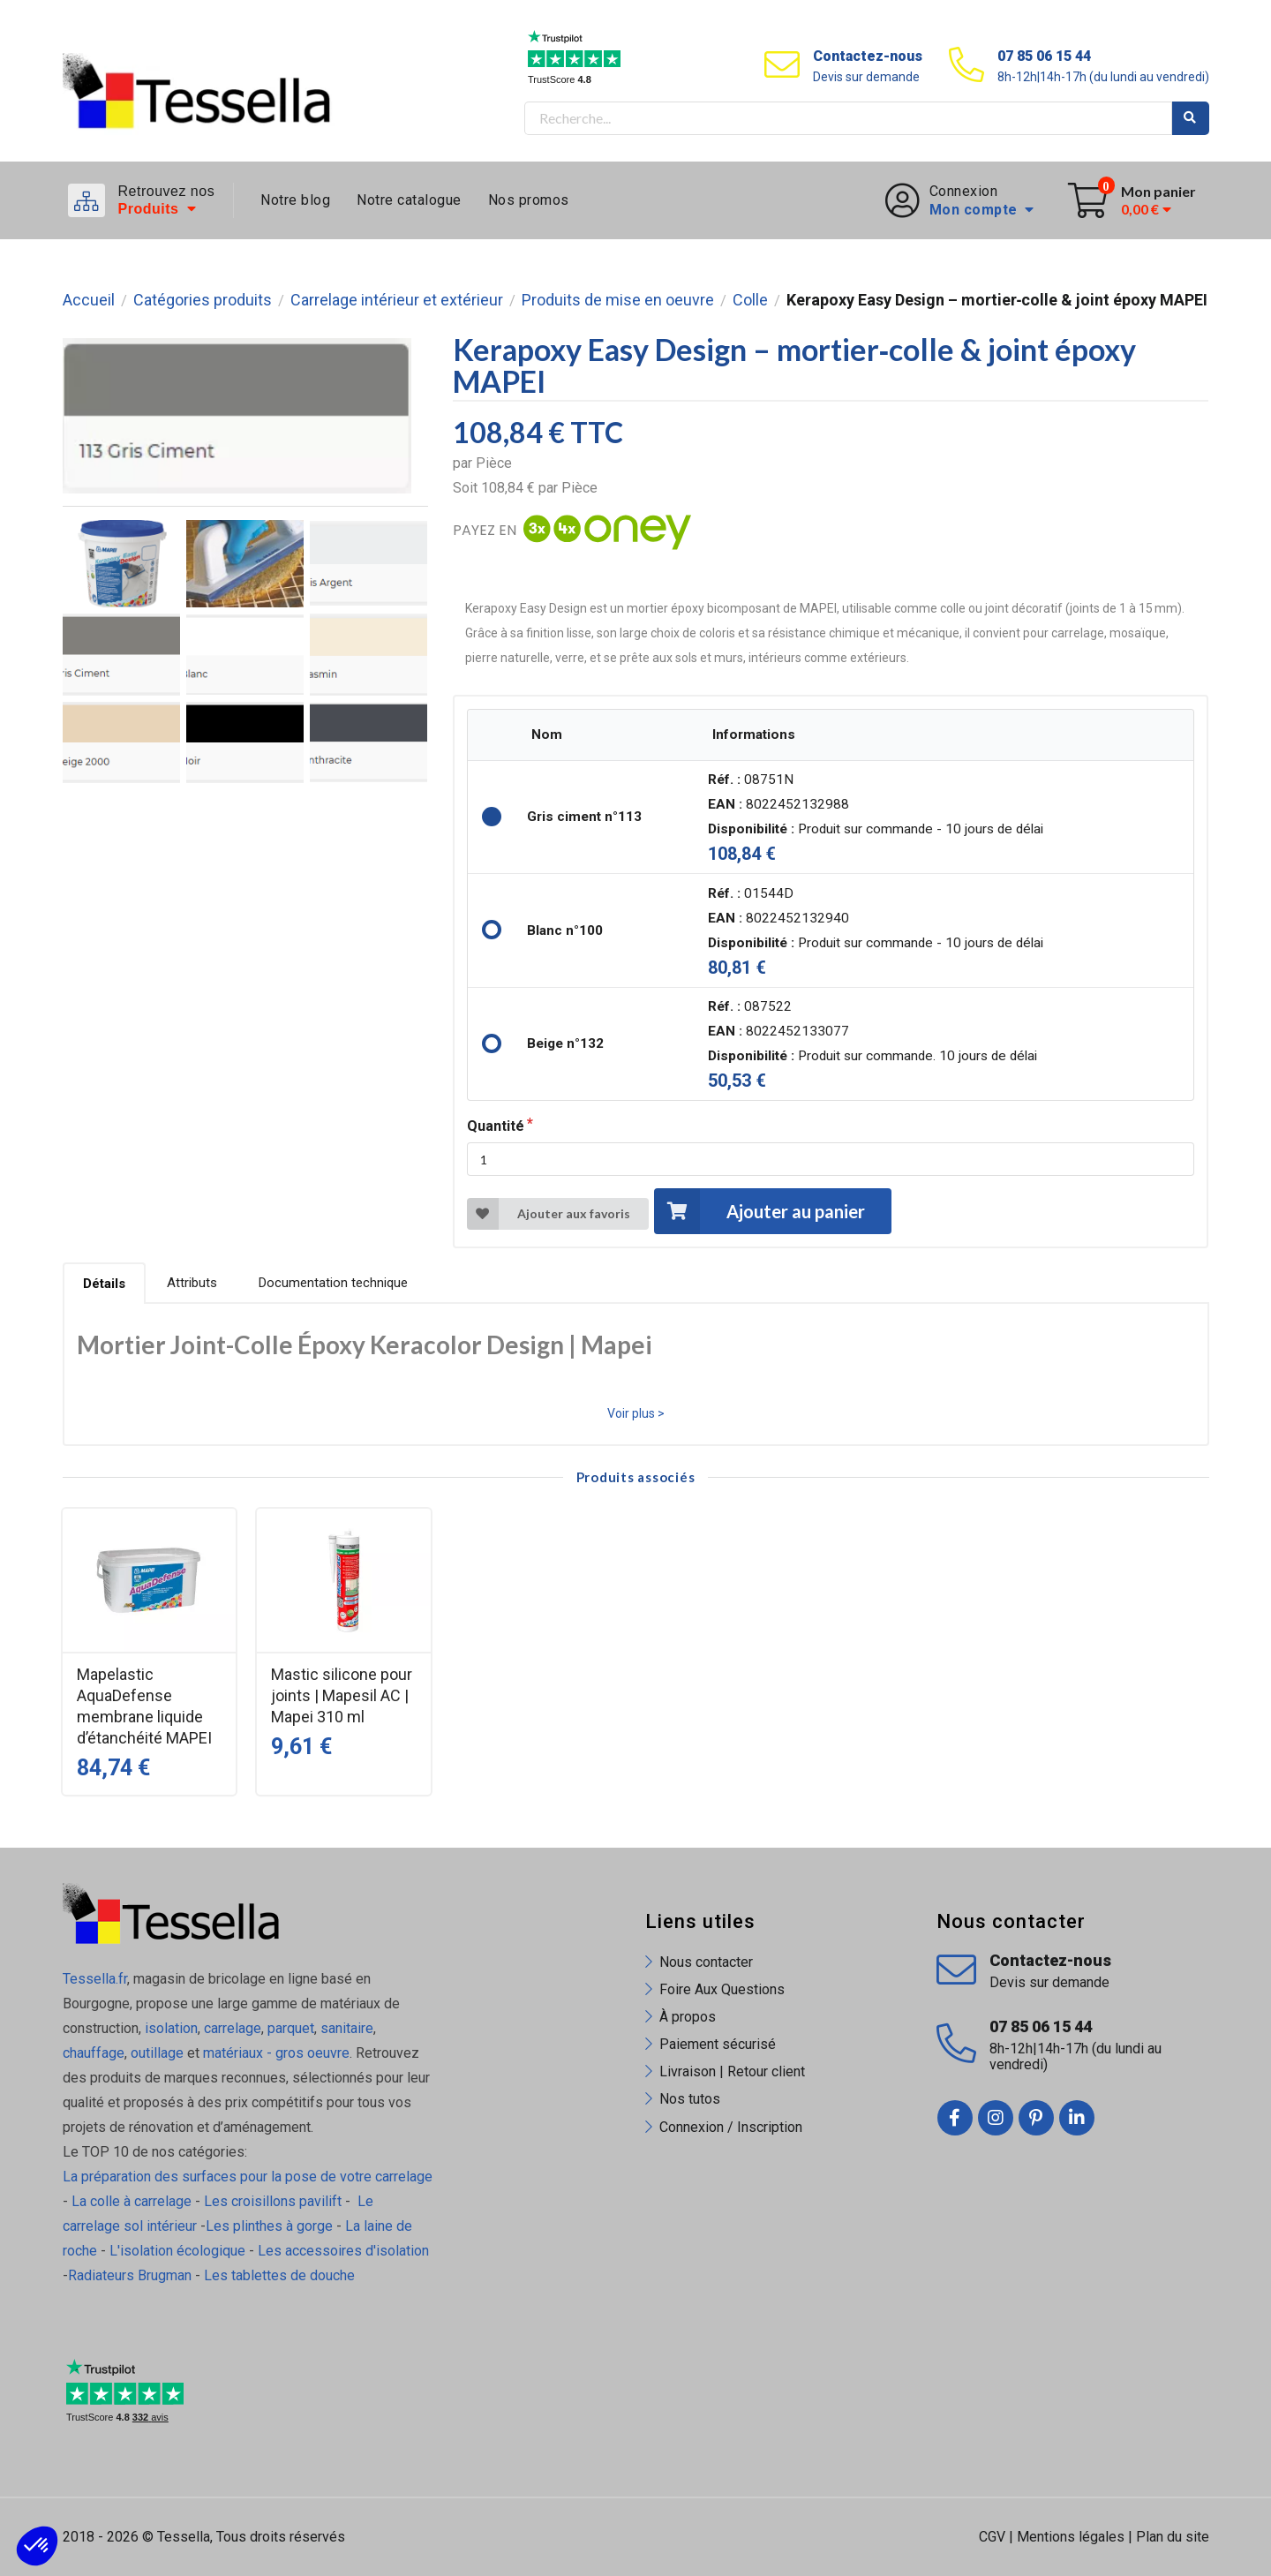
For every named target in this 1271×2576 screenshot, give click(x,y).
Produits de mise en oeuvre (618, 300)
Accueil (89, 300)
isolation (169, 2028)
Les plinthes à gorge (269, 2226)
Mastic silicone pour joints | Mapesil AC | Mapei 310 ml (341, 1695)
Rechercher (1190, 118)
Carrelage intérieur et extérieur (396, 300)
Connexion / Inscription (730, 2127)
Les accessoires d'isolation (343, 2250)
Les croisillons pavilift (273, 2201)
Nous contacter (706, 1962)
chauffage (93, 2053)
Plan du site (1172, 2536)
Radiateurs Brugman (130, 2275)
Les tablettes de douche (281, 2275)
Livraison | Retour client (732, 2071)
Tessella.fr (95, 1978)
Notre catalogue (409, 200)
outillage (157, 2053)
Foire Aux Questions (722, 1989)
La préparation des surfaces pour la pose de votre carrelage (247, 2176)
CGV (992, 2536)
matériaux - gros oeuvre (276, 2053)
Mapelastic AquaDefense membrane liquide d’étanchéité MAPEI (144, 1706)
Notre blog (295, 200)
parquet (290, 2028)
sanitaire (346, 2028)
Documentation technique (333, 1283)
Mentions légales (1070, 2536)
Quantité (495, 1126)
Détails (104, 1284)
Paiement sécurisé (717, 2044)
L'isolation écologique (177, 2250)
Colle (750, 300)
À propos (687, 2016)
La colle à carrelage (131, 2201)
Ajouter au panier (759, 1210)
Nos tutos (689, 2098)
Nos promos (528, 200)
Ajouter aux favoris (548, 1214)
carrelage (232, 2028)
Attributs (192, 1283)
